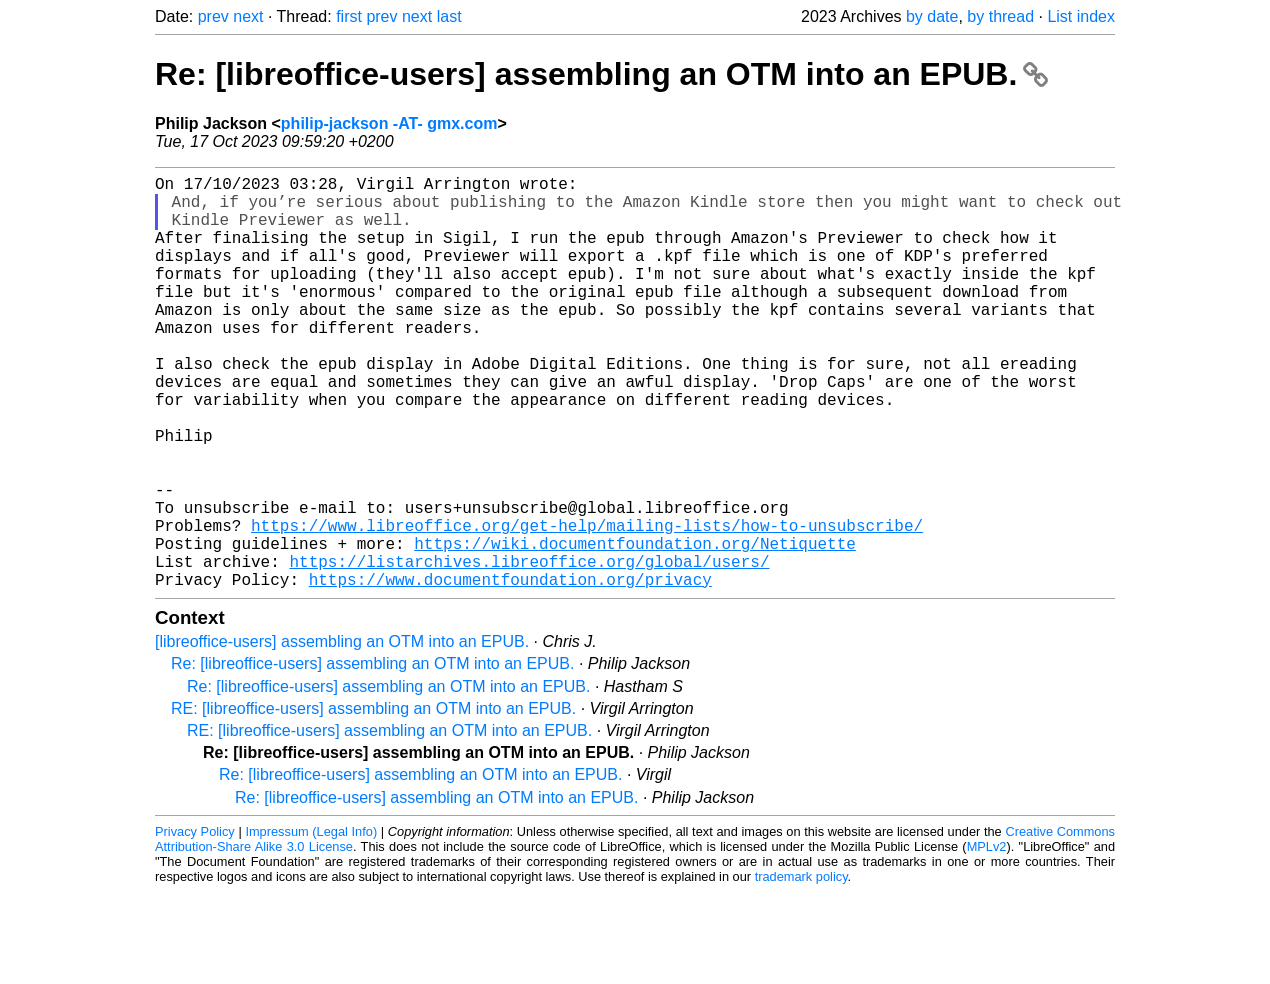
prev (213, 16)
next (248, 16)
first (349, 16)
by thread (1000, 16)
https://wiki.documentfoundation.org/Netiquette (635, 627)
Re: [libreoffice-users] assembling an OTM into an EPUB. (601, 74)
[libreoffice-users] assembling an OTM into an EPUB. (342, 733)
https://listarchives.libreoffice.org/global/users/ (529, 649)
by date (932, 16)
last (449, 16)
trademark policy (801, 968)
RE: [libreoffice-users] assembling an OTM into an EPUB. (373, 800)
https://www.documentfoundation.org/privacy (510, 671)
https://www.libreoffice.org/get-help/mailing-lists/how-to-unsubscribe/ (587, 605)
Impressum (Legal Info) (311, 923)
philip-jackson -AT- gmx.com (389, 123)
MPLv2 (987, 938)
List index (1081, 16)
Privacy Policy (195, 923)
